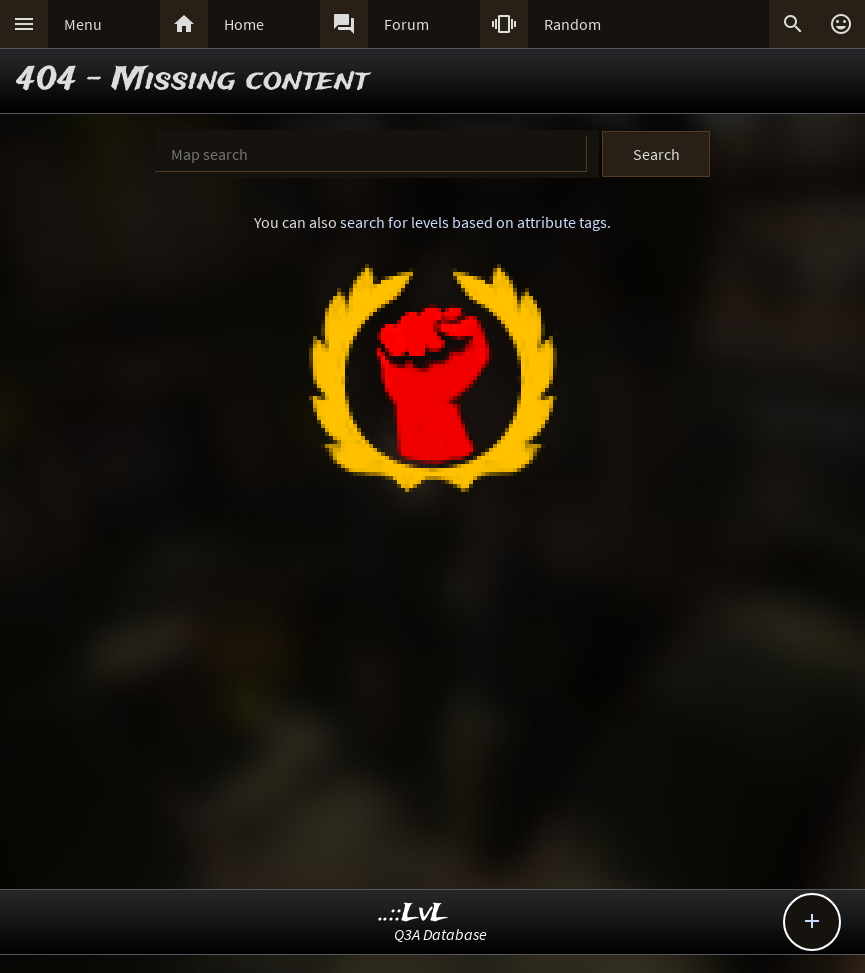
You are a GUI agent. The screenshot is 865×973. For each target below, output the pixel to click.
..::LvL (413, 913)
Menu (83, 24)
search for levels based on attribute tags (473, 222)
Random (572, 24)
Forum (406, 24)
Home (244, 24)
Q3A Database (440, 934)
